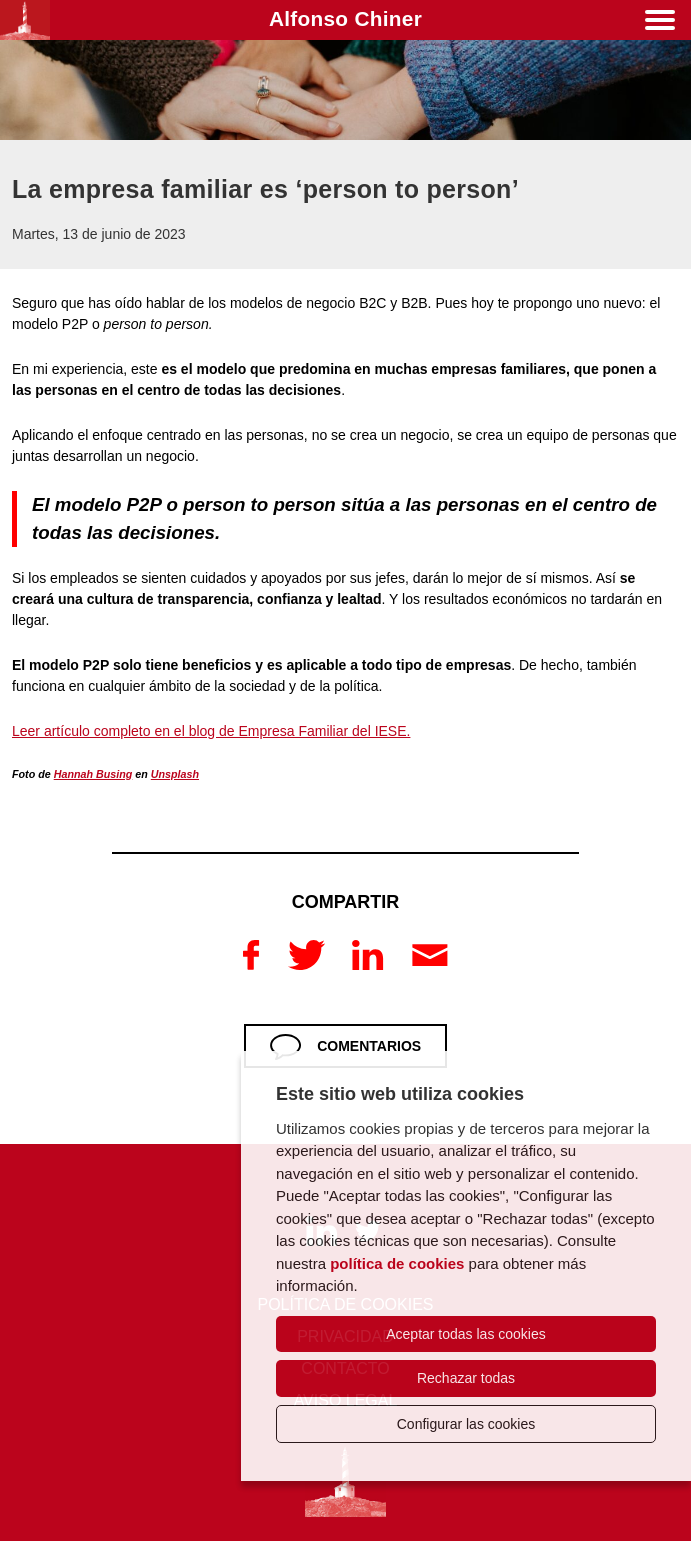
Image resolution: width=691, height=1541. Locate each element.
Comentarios (369, 1046)
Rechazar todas (466, 1378)
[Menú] (660, 23)
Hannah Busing (93, 774)
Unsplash (175, 774)
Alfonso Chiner (345, 18)
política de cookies (397, 1263)
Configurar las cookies (466, 1424)
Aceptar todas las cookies (466, 1334)
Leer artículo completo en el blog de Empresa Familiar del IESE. (211, 731)
